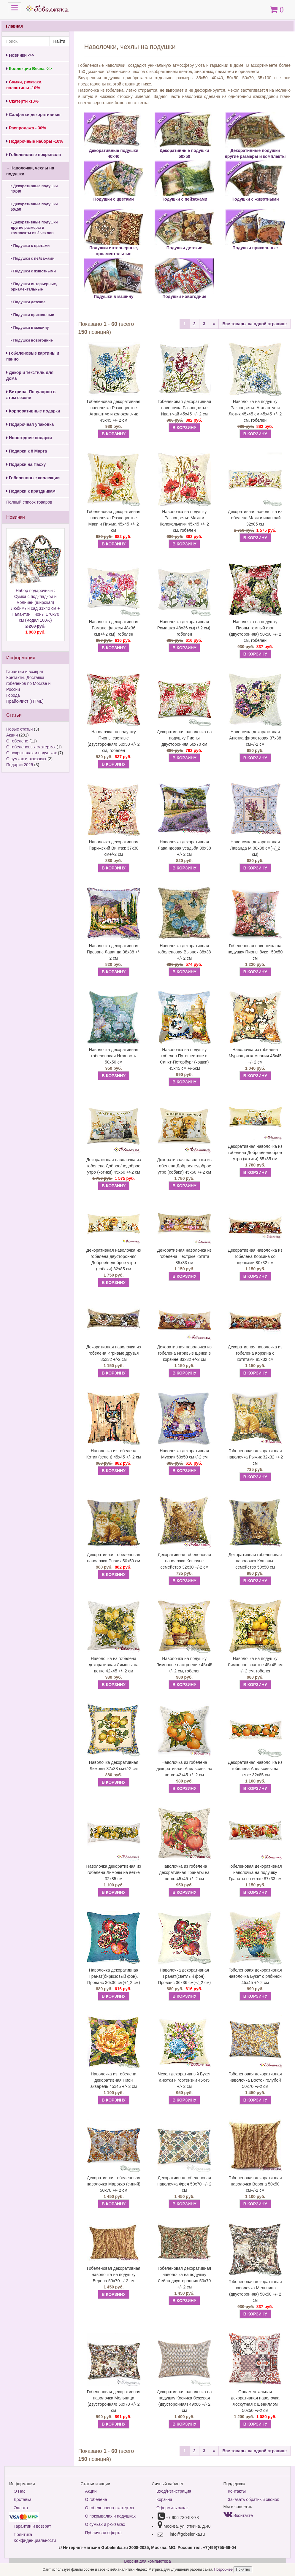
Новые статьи (19, 729)
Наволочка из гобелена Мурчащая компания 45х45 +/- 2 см (255, 1055)
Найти (59, 41)
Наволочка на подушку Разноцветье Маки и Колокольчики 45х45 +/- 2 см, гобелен (184, 521)
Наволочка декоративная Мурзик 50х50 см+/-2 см (184, 1453)
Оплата (21, 2507)
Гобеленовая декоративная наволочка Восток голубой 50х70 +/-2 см (255, 2080)
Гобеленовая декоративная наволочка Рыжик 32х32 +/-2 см (255, 1457)
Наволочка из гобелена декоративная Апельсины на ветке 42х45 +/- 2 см (184, 1768)
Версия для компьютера (147, 2561)
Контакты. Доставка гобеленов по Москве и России (28, 683)
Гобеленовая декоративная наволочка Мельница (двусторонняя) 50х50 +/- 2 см (255, 2291)
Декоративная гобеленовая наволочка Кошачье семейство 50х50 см (255, 1560)
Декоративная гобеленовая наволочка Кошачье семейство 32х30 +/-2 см (184, 1560)
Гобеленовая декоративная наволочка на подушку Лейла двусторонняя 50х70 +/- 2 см (184, 2277)
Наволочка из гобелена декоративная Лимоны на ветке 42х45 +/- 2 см (114, 1664)
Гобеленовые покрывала (33, 154)
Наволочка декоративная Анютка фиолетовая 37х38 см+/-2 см (255, 738)
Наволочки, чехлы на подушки (30, 171)
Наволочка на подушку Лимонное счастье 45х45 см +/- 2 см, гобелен (255, 1664)
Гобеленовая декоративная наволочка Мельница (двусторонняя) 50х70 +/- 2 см (113, 2401)
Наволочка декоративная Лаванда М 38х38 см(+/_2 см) (255, 848)
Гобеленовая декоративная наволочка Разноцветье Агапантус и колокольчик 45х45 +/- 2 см (113, 411)
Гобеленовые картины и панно (32, 356)
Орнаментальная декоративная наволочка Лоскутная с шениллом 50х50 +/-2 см (255, 2401)
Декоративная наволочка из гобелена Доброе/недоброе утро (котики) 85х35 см (255, 1152)
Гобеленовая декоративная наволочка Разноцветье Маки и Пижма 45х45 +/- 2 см (113, 521)
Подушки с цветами (30, 246)
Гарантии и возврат (25, 671)
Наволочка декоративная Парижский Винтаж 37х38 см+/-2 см (114, 848)
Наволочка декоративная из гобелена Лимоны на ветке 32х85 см (113, 1872)
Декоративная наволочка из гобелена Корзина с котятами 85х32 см (255, 1353)
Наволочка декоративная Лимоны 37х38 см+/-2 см (113, 1765)
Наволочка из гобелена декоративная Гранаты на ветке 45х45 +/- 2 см (184, 1872)
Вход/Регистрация (173, 2491)
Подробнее (224, 2569)
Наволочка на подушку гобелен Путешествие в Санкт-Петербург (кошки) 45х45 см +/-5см (184, 1059)
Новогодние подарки (29, 437)
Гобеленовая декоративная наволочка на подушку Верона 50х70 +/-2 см (113, 2274)
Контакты (237, 2491)
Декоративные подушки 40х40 (34, 188)
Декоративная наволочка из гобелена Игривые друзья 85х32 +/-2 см (113, 1353)
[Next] (214, 324)
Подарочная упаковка (30, 424)
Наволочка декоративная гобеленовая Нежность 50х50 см (113, 1055)
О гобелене (17, 741)
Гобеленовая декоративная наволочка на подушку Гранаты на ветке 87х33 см (255, 1872)
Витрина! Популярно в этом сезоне (30, 394)
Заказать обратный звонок (253, 2499)
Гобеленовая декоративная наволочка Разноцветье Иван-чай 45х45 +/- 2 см (184, 407)
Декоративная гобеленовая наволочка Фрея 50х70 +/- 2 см (184, 2184)
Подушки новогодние (32, 340)
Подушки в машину (30, 328)
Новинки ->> (20, 55)
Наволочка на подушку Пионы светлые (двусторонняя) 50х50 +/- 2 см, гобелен (114, 741)
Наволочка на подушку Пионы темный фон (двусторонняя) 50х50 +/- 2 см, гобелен (255, 631)
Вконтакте (238, 2515)
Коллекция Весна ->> (29, 68)
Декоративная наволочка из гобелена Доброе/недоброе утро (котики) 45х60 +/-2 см (113, 1165)
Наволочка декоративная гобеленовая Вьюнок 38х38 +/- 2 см (184, 952)
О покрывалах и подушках (31, 752)
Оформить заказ (172, 2507)
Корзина (164, 2499)
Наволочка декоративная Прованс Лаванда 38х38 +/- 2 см (113, 952)
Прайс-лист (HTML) (25, 701)
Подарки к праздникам (30, 491)
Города (13, 695)
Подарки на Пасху (26, 464)
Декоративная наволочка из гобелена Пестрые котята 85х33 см (184, 1256)
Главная (14, 26)
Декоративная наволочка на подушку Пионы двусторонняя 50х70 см (184, 738)
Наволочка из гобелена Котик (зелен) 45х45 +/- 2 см (113, 1453)
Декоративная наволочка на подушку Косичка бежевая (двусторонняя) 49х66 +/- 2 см (184, 2401)
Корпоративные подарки (33, 411)
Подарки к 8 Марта (26, 451)
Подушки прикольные (32, 315)
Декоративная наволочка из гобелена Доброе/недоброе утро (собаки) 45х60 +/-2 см (184, 1165)
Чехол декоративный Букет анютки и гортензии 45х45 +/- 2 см (184, 2080)
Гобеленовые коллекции (33, 477)
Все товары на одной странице (254, 323)
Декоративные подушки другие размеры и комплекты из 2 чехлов (34, 227)
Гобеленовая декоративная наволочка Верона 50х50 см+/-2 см (255, 2184)
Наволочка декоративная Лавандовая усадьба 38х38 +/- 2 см (184, 848)
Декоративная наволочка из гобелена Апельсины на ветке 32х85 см (255, 1768)
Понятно (243, 2569)
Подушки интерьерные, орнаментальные (34, 286)
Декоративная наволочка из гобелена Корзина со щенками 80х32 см (255, 1256)
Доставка (22, 2499)
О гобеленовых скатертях (30, 747)
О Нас (20, 2491)
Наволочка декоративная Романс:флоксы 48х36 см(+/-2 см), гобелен (113, 628)
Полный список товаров (29, 502)
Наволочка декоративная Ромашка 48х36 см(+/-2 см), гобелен (184, 628)
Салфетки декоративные (33, 114)
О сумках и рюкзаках (26, 758)
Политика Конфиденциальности (35, 2537)
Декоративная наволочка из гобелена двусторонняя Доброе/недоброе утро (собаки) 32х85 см (113, 1259)
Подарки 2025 (19, 764)
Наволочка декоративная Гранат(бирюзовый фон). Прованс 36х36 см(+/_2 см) (113, 1976)
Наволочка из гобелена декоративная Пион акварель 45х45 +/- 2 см (113, 2080)
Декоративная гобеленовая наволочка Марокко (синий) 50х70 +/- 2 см (113, 2184)
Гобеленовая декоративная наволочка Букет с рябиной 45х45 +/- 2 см (255, 1976)
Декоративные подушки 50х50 (34, 207)
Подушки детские (28, 302)
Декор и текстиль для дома (29, 375)
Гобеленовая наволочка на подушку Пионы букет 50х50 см (255, 952)
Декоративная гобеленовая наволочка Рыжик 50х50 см (113, 1557)
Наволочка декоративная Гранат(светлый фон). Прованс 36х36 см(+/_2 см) (184, 1976)
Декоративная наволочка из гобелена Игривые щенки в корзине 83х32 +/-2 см (184, 1353)
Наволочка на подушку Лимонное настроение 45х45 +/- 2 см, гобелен (184, 1664)
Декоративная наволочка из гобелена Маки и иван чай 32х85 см (255, 517)
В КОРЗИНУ (114, 433)
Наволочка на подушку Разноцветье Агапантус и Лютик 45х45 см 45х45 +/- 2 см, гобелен (255, 411)
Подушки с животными (33, 271)
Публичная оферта (103, 2532)
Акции (12, 735)
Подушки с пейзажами (32, 258)
